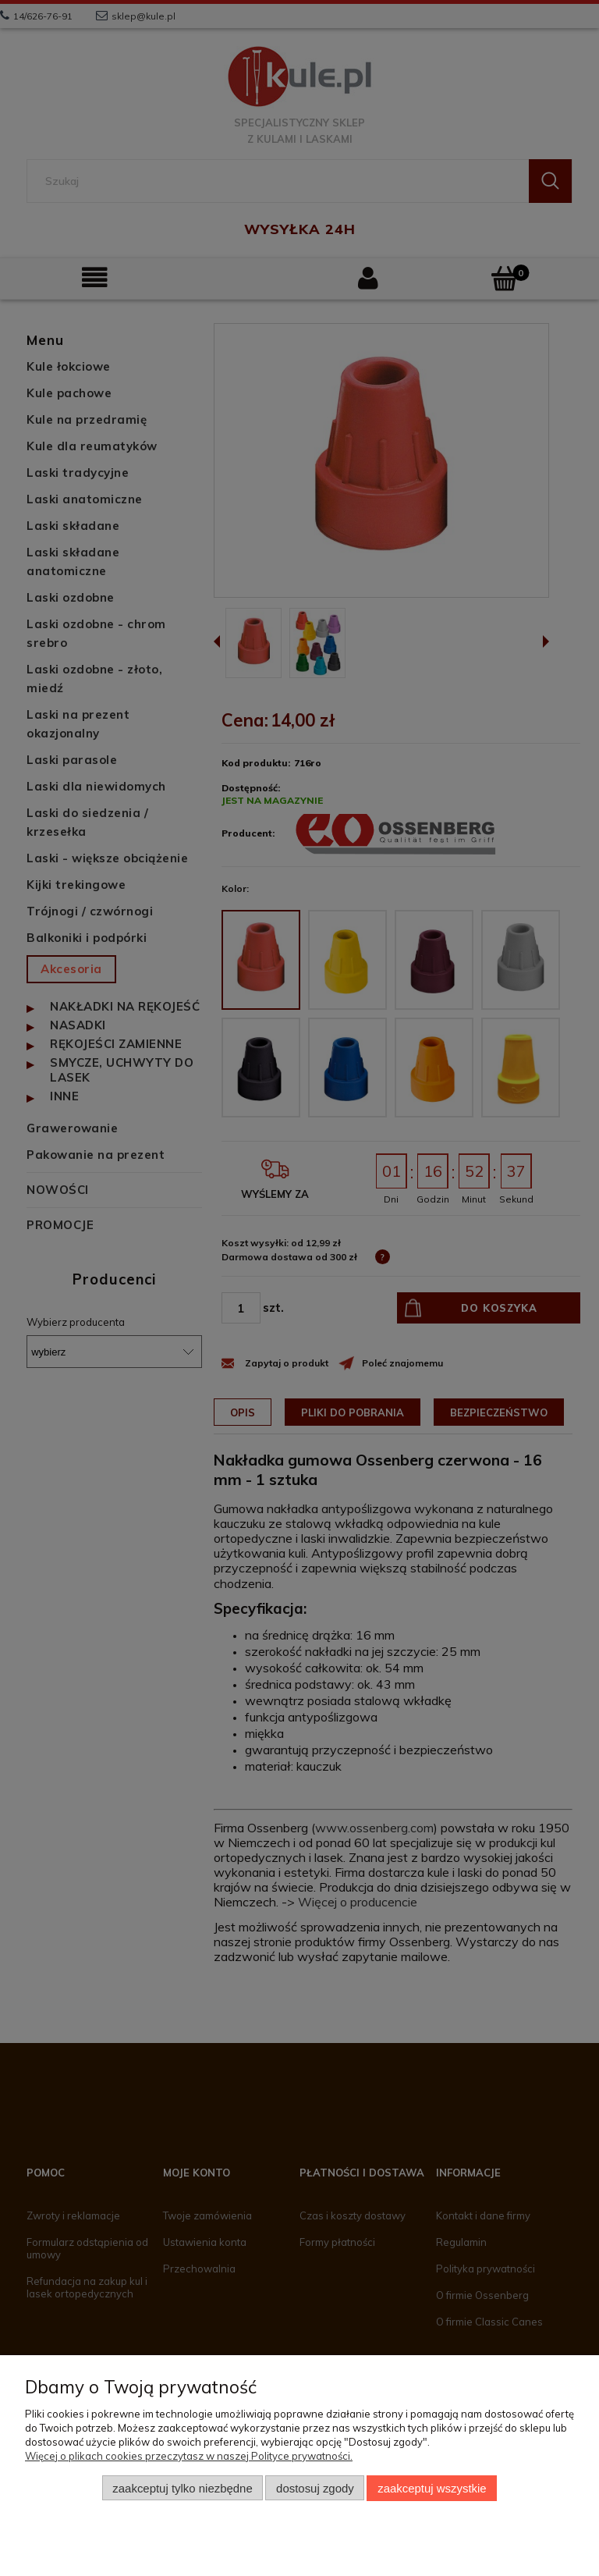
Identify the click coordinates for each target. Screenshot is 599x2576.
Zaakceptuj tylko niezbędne (182, 2488)
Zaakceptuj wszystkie (431, 2488)
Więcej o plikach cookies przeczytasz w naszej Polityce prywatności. (189, 2456)
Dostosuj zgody (315, 2488)
